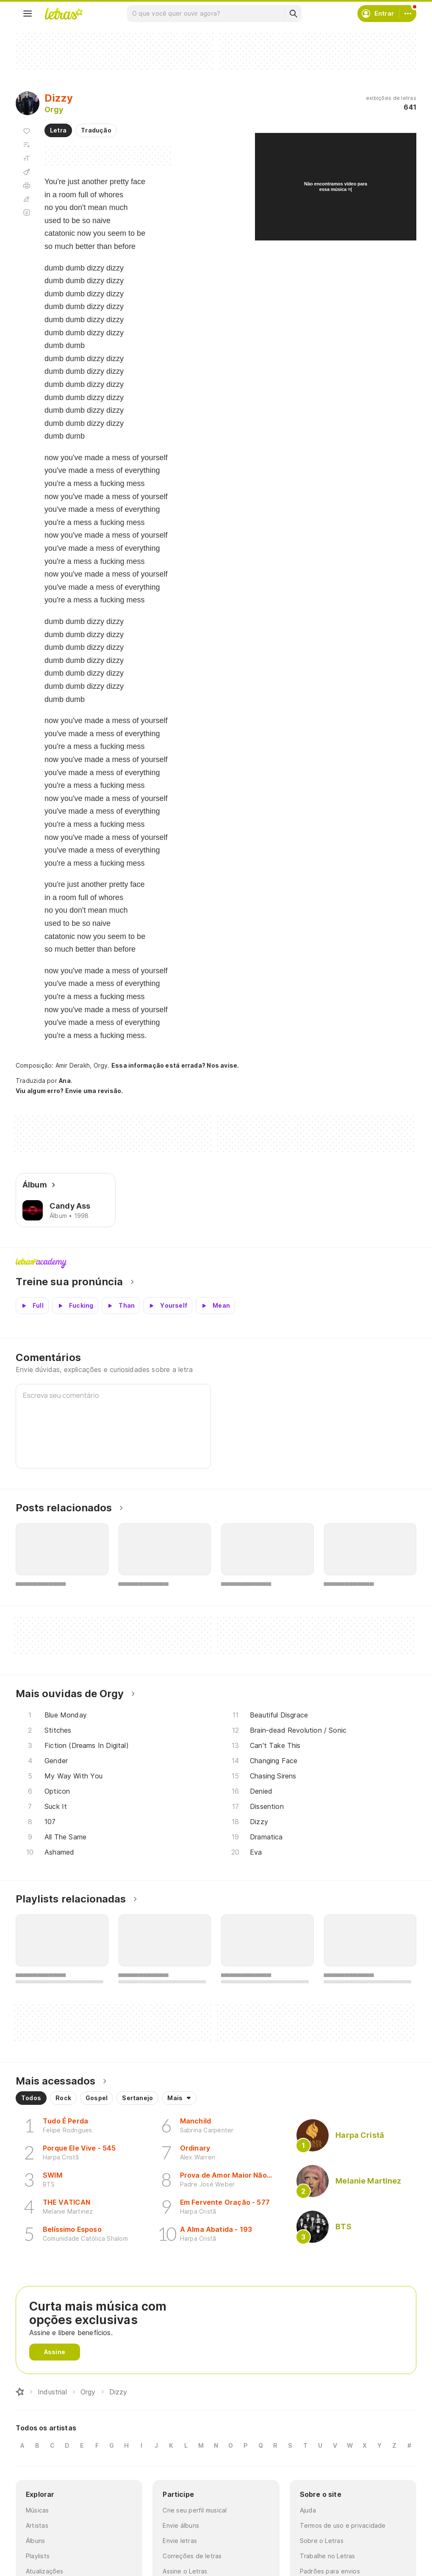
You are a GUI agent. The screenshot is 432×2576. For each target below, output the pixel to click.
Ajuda (308, 2510)
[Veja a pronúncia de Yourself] (167, 1305)
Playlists (38, 2555)
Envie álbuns (181, 2525)
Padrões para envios (330, 2571)
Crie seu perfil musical (195, 2510)
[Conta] (407, 13)
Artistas (37, 2525)
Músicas (37, 2510)
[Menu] (27, 13)
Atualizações (45, 2571)
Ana (65, 1080)
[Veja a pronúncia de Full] (32, 1305)
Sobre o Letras (321, 2540)
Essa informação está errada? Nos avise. (175, 1065)
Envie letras (180, 2540)
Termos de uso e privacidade (343, 2525)
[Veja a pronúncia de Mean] (215, 1305)
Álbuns (35, 2540)
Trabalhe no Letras (327, 2555)
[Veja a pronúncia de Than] (121, 1305)
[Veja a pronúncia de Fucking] (75, 1305)
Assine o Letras (185, 2571)
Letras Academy (216, 1263)
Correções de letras (192, 2555)
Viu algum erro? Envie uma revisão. (69, 1091)
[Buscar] (293, 13)
